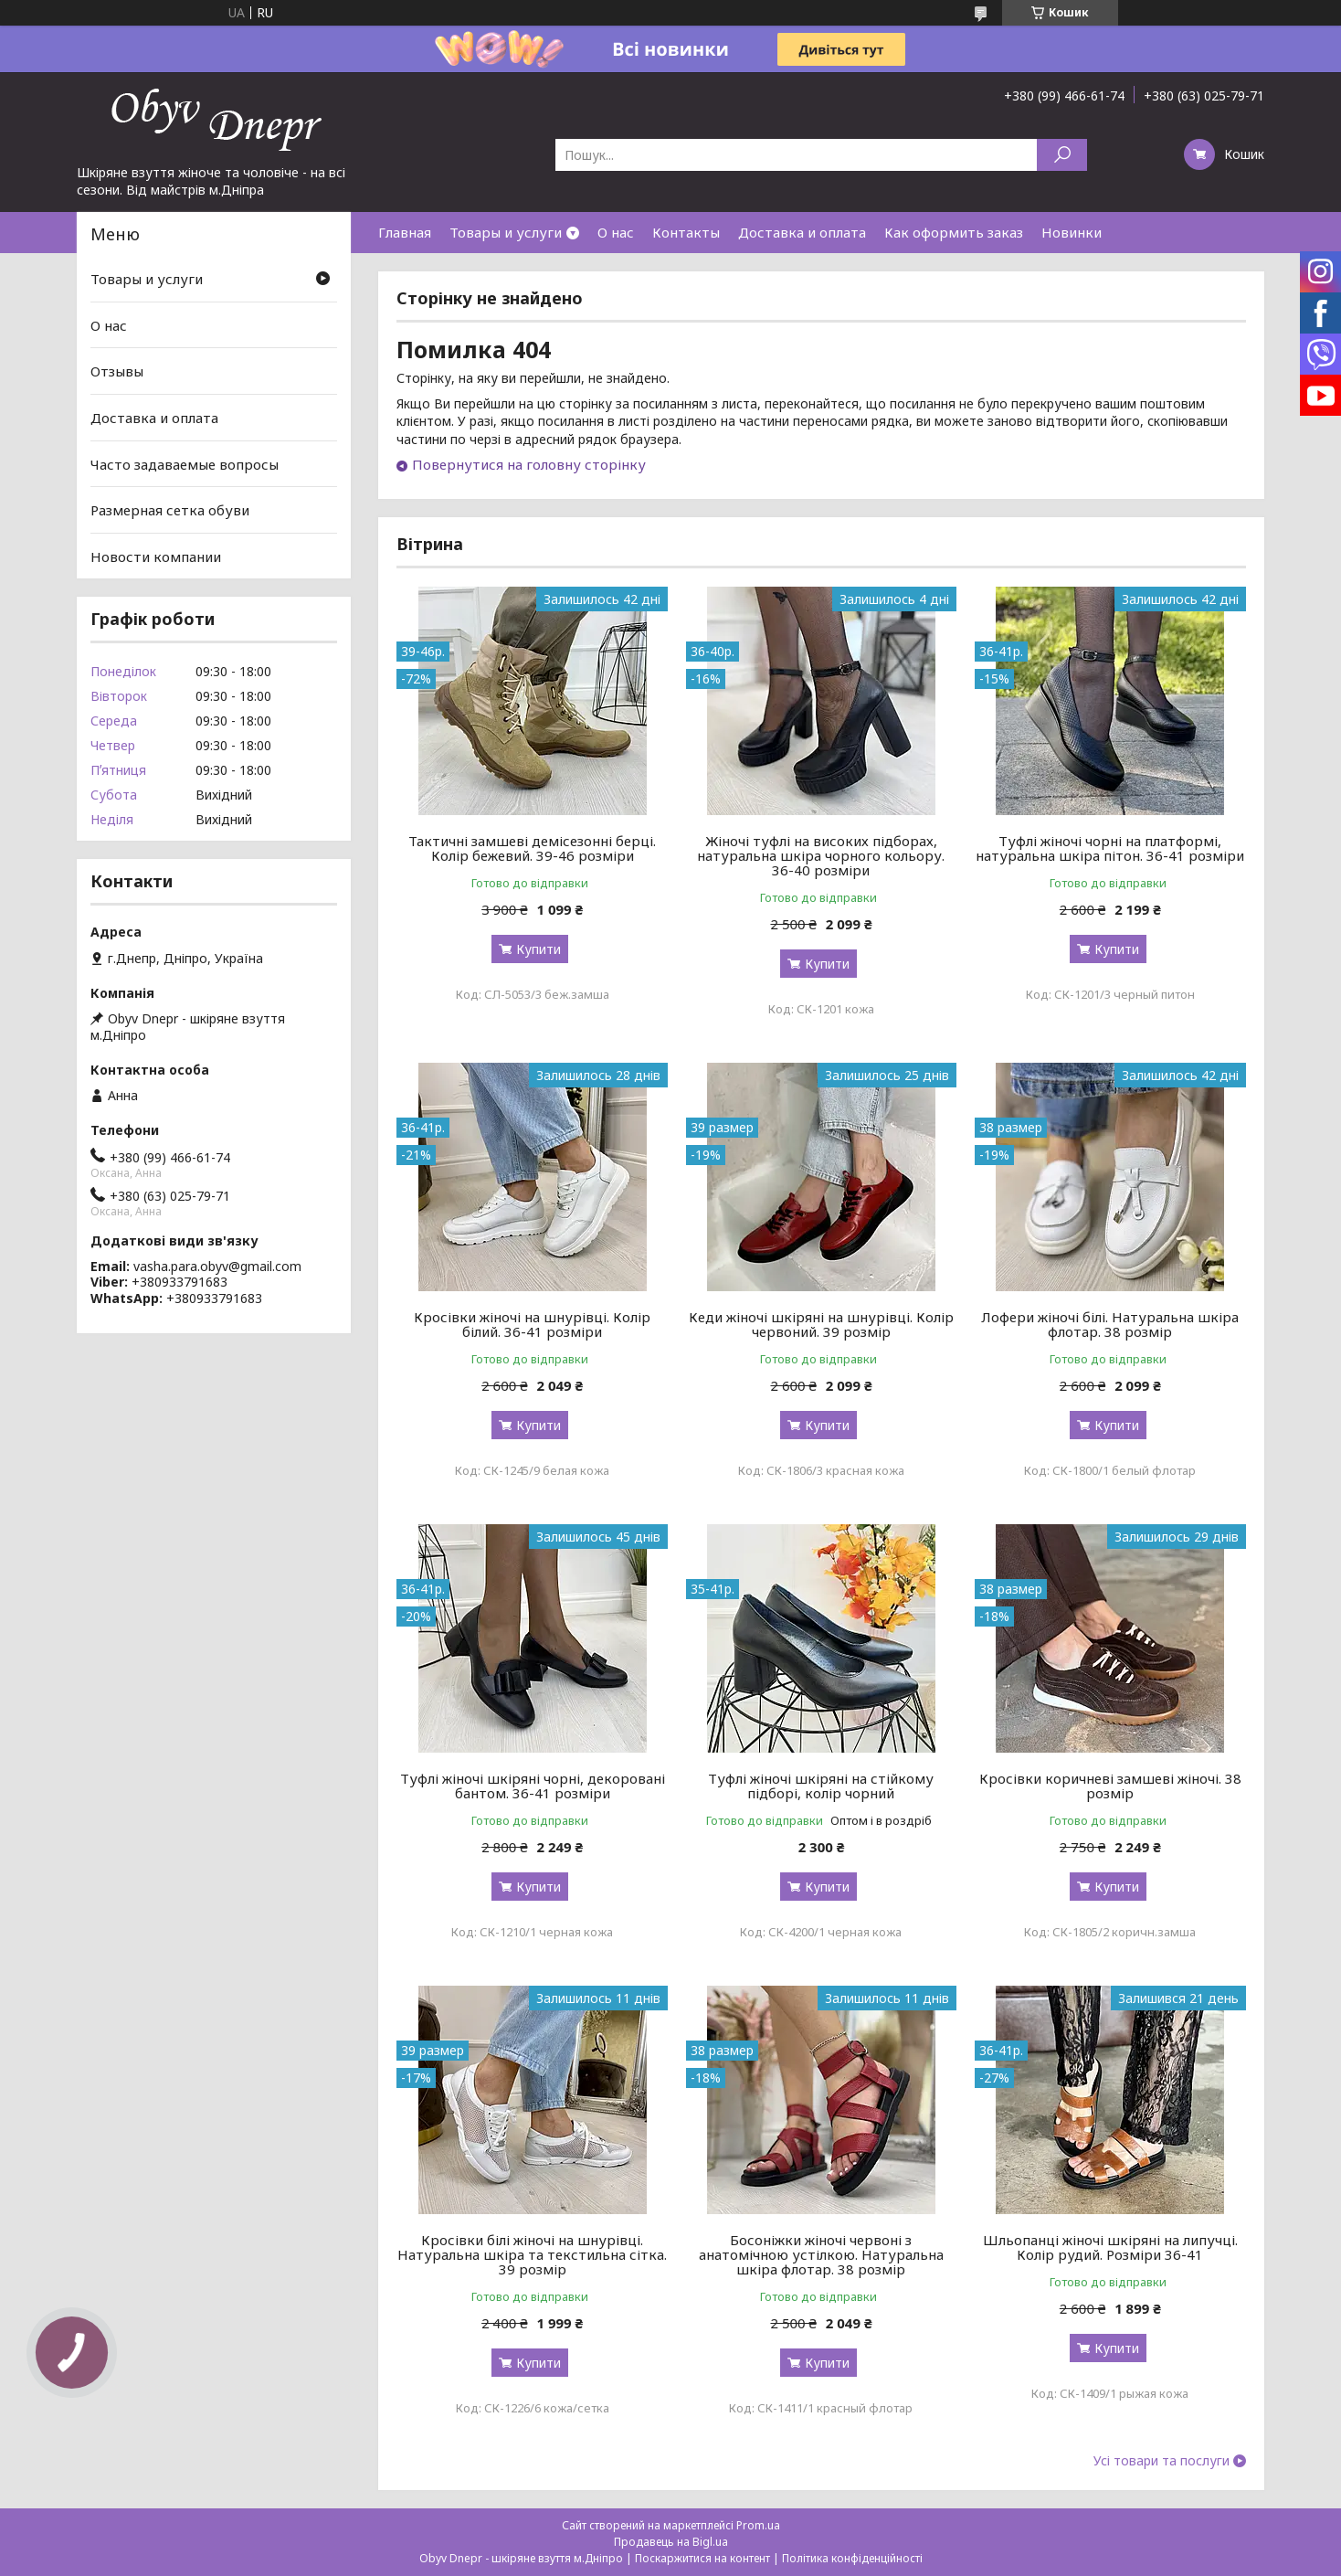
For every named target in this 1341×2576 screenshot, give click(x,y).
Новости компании (155, 556)
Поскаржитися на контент (702, 2558)
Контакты (686, 232)
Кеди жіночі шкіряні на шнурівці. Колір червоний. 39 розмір (821, 1324)
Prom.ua (758, 2525)
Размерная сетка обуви (169, 510)
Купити (538, 949)
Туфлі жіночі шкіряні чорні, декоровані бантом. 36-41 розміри (532, 1785)
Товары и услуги (505, 232)
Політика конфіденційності (852, 2558)
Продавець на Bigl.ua (671, 2541)
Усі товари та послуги (1161, 2461)
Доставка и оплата (802, 232)
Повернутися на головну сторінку (529, 464)
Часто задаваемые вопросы (184, 463)
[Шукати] (1062, 155)
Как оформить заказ (953, 232)
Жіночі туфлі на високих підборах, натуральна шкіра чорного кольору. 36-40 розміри (821, 855)
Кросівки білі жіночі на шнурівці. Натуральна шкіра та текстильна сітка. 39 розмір (532, 2254)
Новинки (1071, 232)
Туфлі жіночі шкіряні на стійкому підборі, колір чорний (821, 1785)
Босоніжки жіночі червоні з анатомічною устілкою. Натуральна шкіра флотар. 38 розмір (821, 2254)
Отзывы (116, 371)
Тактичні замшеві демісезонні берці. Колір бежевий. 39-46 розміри (532, 848)
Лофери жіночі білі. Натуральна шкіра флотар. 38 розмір (1110, 1324)
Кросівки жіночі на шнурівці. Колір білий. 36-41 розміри (532, 1324)
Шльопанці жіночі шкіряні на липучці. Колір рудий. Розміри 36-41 (1110, 2247)
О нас (615, 232)
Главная (404, 232)
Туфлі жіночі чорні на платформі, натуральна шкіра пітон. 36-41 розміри (1110, 848)
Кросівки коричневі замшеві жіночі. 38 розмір (1110, 1785)
